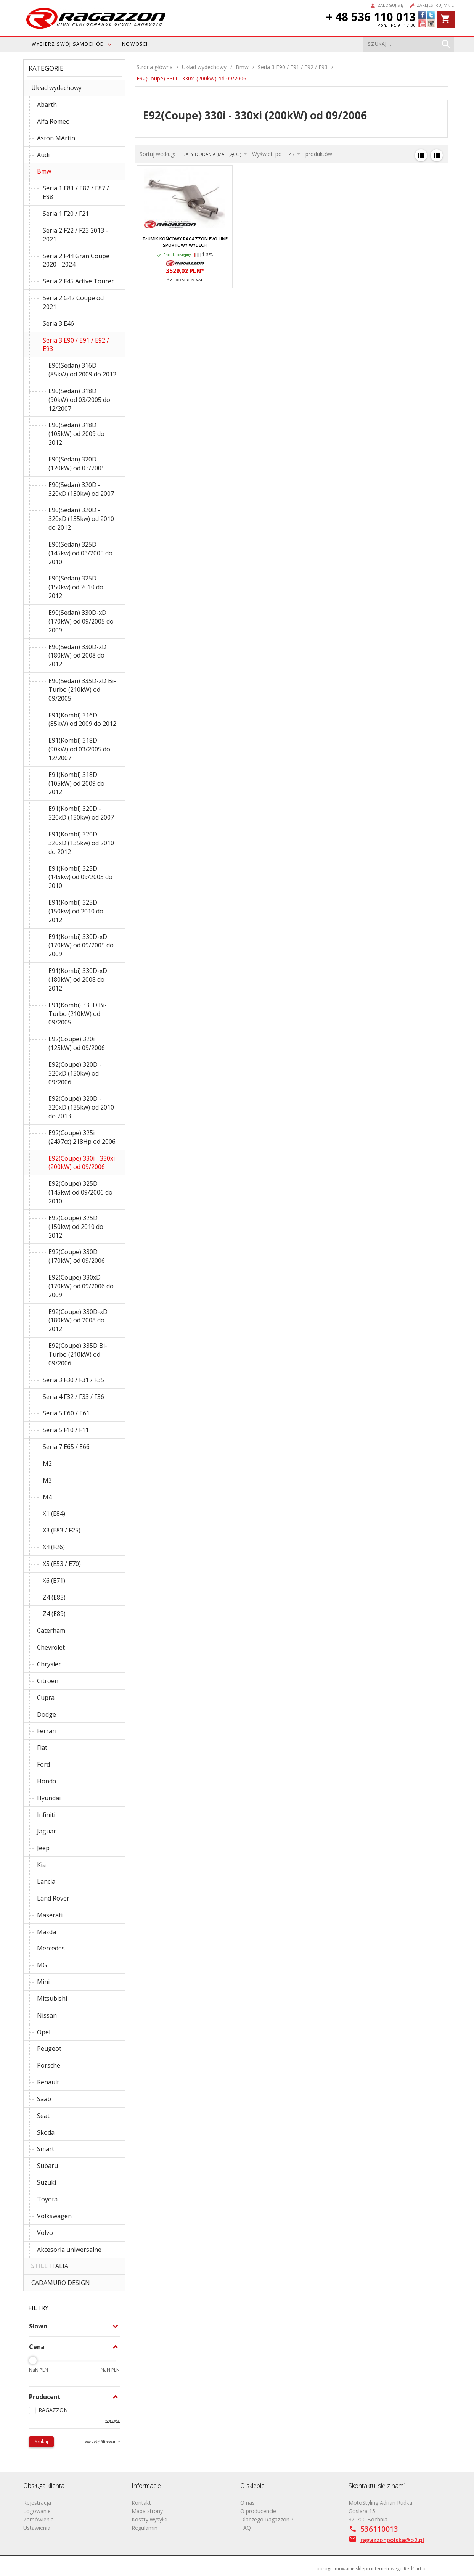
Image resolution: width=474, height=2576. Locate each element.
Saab (44, 2099)
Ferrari (46, 1731)
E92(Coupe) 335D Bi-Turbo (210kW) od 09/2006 (77, 1354)
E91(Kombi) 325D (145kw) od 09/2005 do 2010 (80, 877)
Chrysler (49, 1664)
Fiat (42, 1747)
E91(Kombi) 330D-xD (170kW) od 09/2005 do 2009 (81, 945)
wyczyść (112, 2420)
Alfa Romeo (53, 121)
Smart (45, 2149)
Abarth (47, 104)
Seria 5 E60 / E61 (66, 1413)
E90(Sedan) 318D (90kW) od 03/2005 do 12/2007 (79, 400)
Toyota (47, 2199)
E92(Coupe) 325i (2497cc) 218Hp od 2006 (82, 1137)
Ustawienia (36, 2527)
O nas (247, 2502)
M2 (47, 1463)
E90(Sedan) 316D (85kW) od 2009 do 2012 (82, 369)
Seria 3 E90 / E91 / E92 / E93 (76, 344)
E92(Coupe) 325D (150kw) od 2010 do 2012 (75, 1227)
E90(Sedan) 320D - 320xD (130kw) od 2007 (81, 489)
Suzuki (46, 2182)
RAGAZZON (53, 2410)
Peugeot (49, 2048)
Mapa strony (147, 2511)
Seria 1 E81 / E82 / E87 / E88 (76, 192)
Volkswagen (54, 2216)
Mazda (46, 1932)
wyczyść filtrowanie (102, 2441)
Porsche (48, 2065)
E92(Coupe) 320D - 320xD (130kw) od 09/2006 (74, 1073)
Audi (43, 155)
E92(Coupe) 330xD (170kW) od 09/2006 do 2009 (81, 1286)
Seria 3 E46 (58, 323)
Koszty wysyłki (149, 2519)
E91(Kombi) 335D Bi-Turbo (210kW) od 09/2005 (77, 1014)
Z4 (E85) (54, 1597)
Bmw (44, 171)
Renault (48, 2082)
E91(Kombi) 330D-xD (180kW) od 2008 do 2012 (77, 979)
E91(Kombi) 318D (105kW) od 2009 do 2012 (76, 783)
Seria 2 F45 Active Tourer (78, 281)
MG (42, 1965)
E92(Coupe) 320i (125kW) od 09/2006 (76, 1043)
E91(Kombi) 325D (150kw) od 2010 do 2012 (75, 911)
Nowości (135, 44)
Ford (43, 1764)
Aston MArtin (56, 138)
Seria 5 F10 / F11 (66, 1430)
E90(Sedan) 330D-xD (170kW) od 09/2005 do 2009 (81, 621)
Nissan (47, 2015)
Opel (43, 2032)
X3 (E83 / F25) (61, 1530)
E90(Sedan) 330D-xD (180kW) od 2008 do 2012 (77, 656)
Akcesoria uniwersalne (69, 2249)
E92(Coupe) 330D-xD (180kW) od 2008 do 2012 (78, 1320)
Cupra (46, 1697)
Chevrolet (51, 1647)
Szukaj (41, 2441)
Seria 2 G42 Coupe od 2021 (73, 302)
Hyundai (49, 1798)
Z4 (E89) (54, 1614)
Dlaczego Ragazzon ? (266, 2519)
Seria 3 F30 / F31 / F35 (73, 1380)
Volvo (45, 2233)
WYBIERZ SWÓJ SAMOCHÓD (68, 44)
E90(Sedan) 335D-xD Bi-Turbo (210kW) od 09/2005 (82, 690)
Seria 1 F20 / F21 (66, 213)
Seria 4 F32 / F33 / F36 (73, 1397)
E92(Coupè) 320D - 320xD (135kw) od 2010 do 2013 (81, 1107)
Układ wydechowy (56, 88)
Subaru (47, 2165)
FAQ (245, 2527)
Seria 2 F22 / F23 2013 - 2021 (75, 234)
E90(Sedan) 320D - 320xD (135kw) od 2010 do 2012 (81, 519)
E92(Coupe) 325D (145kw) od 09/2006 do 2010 (80, 1192)
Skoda (46, 2132)
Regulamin (144, 2527)
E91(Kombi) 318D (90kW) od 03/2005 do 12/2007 (79, 749)
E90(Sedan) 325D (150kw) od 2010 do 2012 (75, 587)
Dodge (46, 1714)
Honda (46, 1781)
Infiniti (46, 1815)
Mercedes (51, 1948)
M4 (47, 1497)
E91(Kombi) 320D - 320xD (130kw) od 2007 (81, 813)
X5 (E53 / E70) (62, 1564)
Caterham (51, 1630)
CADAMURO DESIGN (60, 2283)
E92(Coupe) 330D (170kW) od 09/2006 (76, 1256)
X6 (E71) (54, 1580)
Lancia (46, 1881)
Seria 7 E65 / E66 (66, 1446)
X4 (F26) (54, 1547)
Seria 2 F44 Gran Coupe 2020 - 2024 (76, 260)
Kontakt (141, 2502)
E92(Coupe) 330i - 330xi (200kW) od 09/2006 (81, 1162)
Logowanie (37, 2511)
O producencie (258, 2511)
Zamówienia (38, 2519)
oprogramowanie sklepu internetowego (360, 2568)
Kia (41, 1864)
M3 (47, 1480)
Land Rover (53, 1898)
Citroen (47, 1681)
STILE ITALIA (49, 2266)
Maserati (50, 1915)
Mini (43, 1982)
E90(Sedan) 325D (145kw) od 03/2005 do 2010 (80, 553)
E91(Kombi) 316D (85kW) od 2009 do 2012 (82, 719)
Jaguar (46, 1831)
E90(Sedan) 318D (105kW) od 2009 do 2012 (76, 434)
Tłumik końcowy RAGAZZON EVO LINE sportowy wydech (185, 242)
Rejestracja (37, 2502)
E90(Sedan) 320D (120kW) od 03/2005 (76, 463)
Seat (43, 2115)
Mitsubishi (52, 1998)
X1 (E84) (54, 1513)
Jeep (43, 1848)
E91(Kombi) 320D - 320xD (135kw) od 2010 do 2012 (81, 843)
